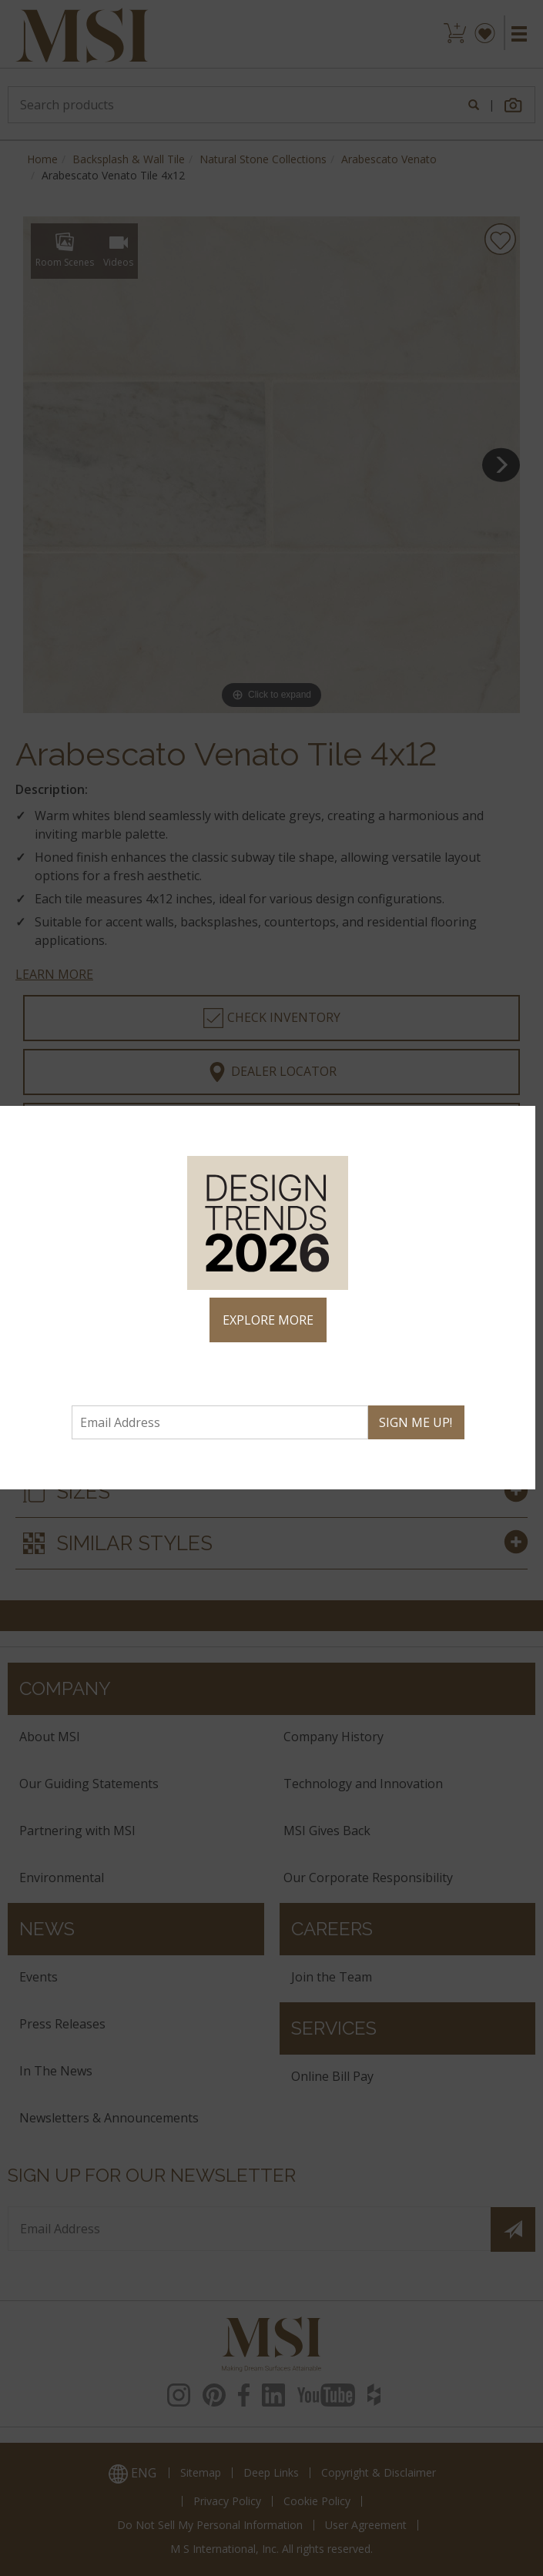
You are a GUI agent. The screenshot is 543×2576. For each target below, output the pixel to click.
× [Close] (517, 1124)
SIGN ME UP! (415, 1422)
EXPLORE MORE (268, 1319)
